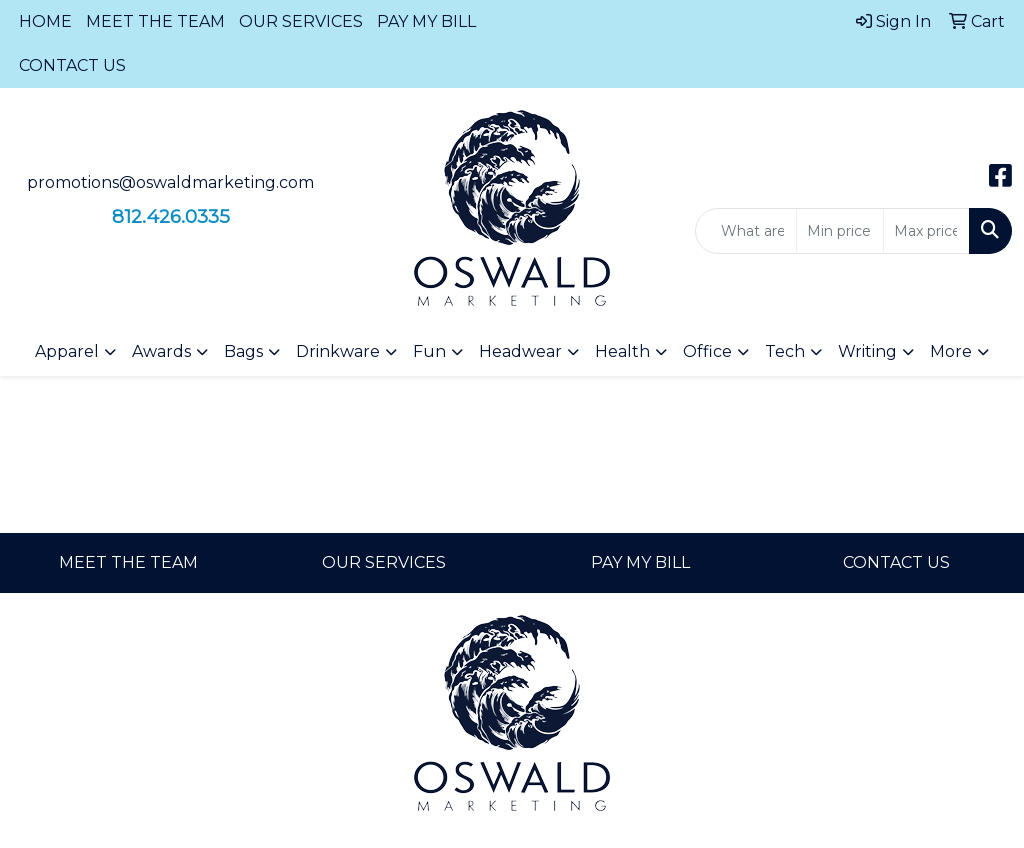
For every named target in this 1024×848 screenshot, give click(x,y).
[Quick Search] (746, 231)
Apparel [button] (67, 351)
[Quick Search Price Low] (839, 231)
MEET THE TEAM (155, 21)
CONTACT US (72, 65)
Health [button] (622, 351)
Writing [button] (867, 351)
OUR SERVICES (301, 21)
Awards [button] (161, 351)
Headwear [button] (520, 351)
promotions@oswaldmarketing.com (170, 182)
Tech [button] (785, 351)
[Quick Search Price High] (926, 231)
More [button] (951, 351)
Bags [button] (243, 351)
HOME (45, 21)
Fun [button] (429, 351)
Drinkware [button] (338, 351)
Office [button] (707, 351)
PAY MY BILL (426, 21)
